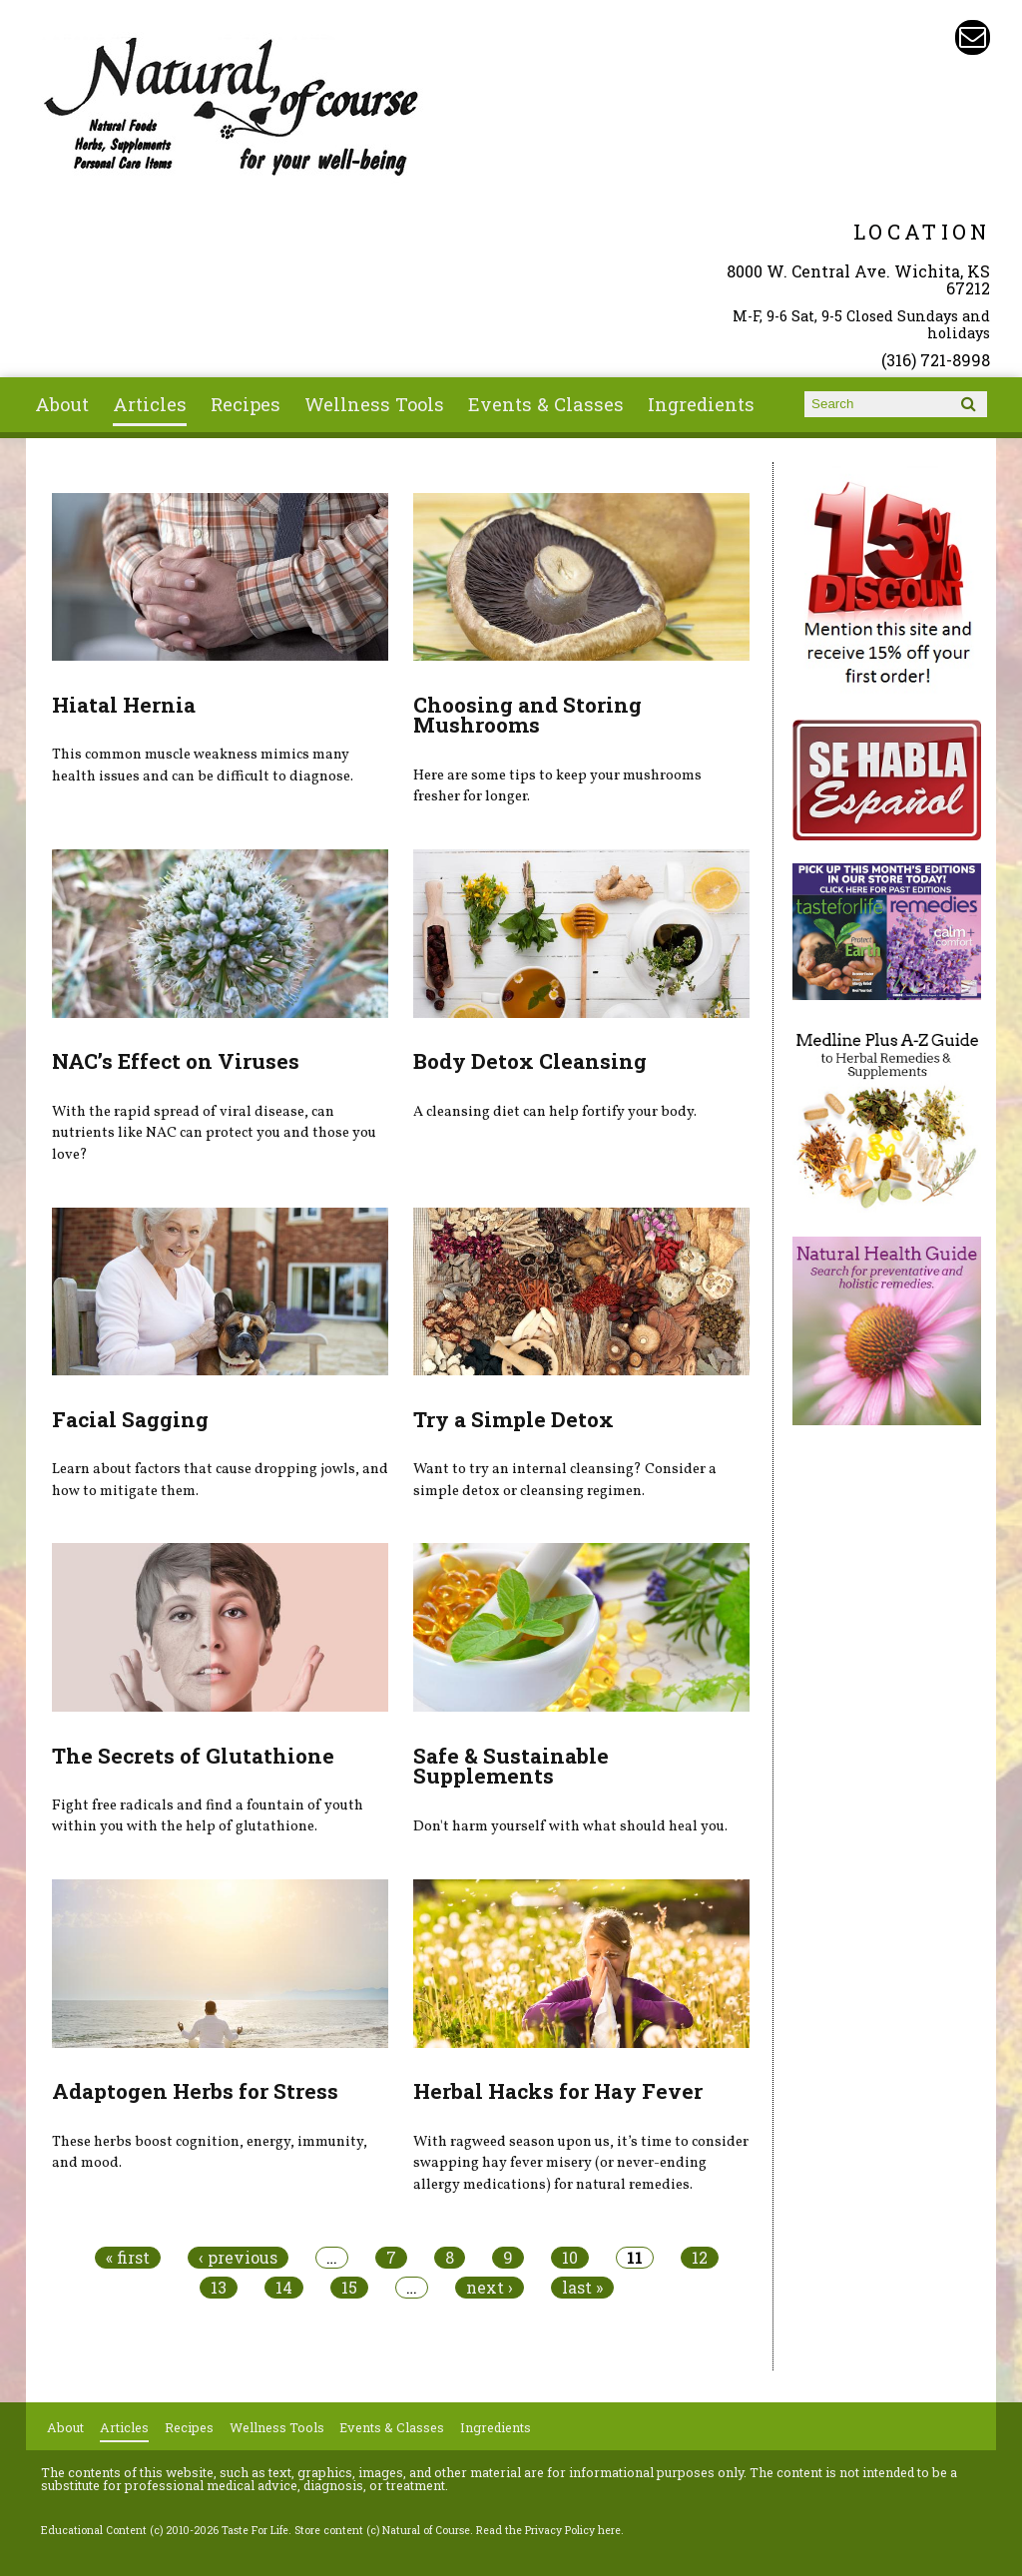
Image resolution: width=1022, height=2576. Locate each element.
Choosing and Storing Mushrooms (527, 715)
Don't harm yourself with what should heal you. (570, 1826)
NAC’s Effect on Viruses (175, 1061)
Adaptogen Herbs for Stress (195, 2091)
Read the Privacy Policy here (548, 2530)
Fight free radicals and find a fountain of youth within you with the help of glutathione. (207, 1816)
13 (219, 2288)
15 (349, 2288)
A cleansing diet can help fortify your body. (555, 1112)
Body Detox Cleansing (530, 1061)
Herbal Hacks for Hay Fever (558, 2091)
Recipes (245, 404)
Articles (150, 404)
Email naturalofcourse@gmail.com (972, 37)
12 (700, 2258)
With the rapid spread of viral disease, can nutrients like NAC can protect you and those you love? (214, 1133)
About (62, 404)
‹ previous (238, 2258)
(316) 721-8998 (935, 359)
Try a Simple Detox (513, 1419)
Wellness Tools (374, 404)
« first (128, 2258)
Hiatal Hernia (124, 705)
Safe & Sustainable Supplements (511, 1766)
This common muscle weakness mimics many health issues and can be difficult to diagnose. (202, 765)
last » (582, 2288)
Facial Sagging (130, 1419)
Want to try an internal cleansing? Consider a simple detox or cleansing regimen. (565, 1480)
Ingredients (701, 404)
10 (570, 2258)
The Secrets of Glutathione (193, 1756)
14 (283, 2288)
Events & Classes (546, 404)
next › (489, 2288)
